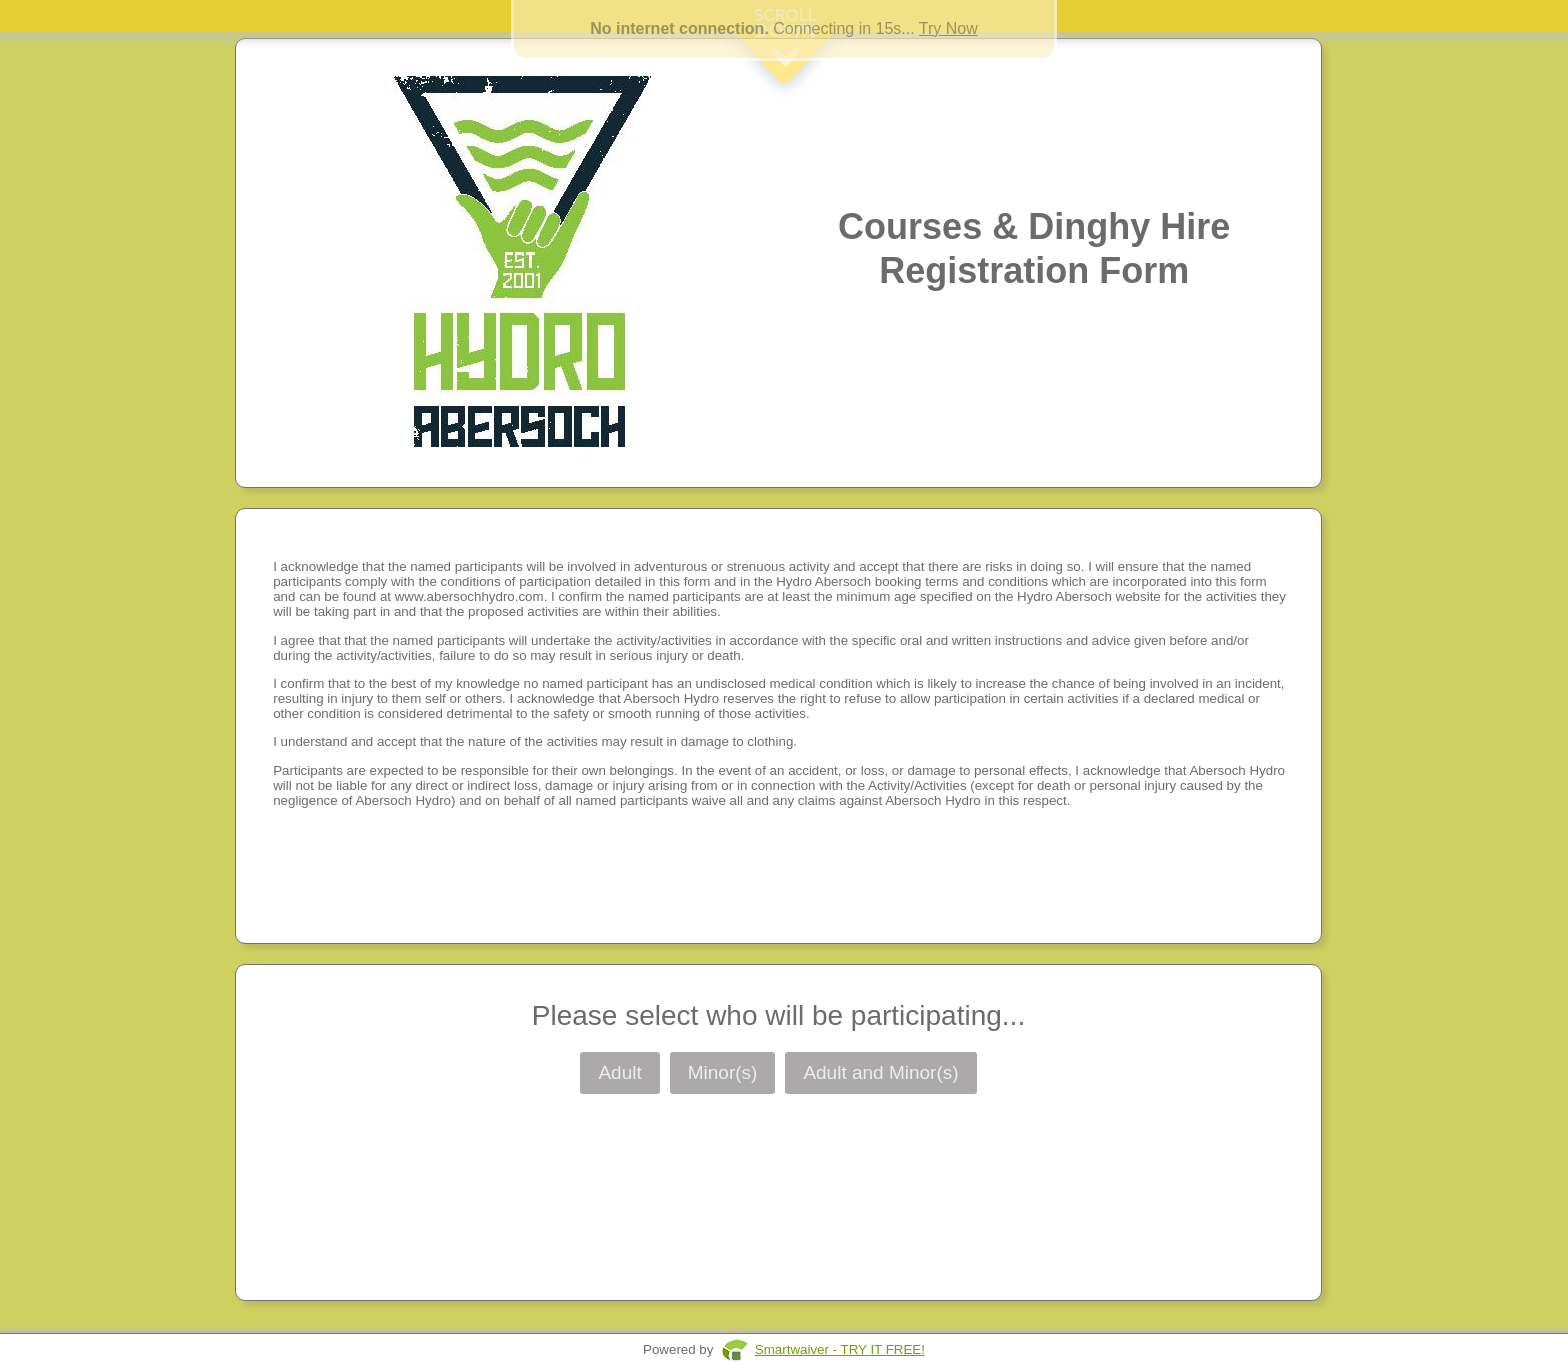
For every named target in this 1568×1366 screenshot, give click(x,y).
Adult (619, 1072)
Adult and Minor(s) (880, 1072)
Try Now (948, 28)
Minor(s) (723, 1072)
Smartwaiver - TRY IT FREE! (840, 1349)
